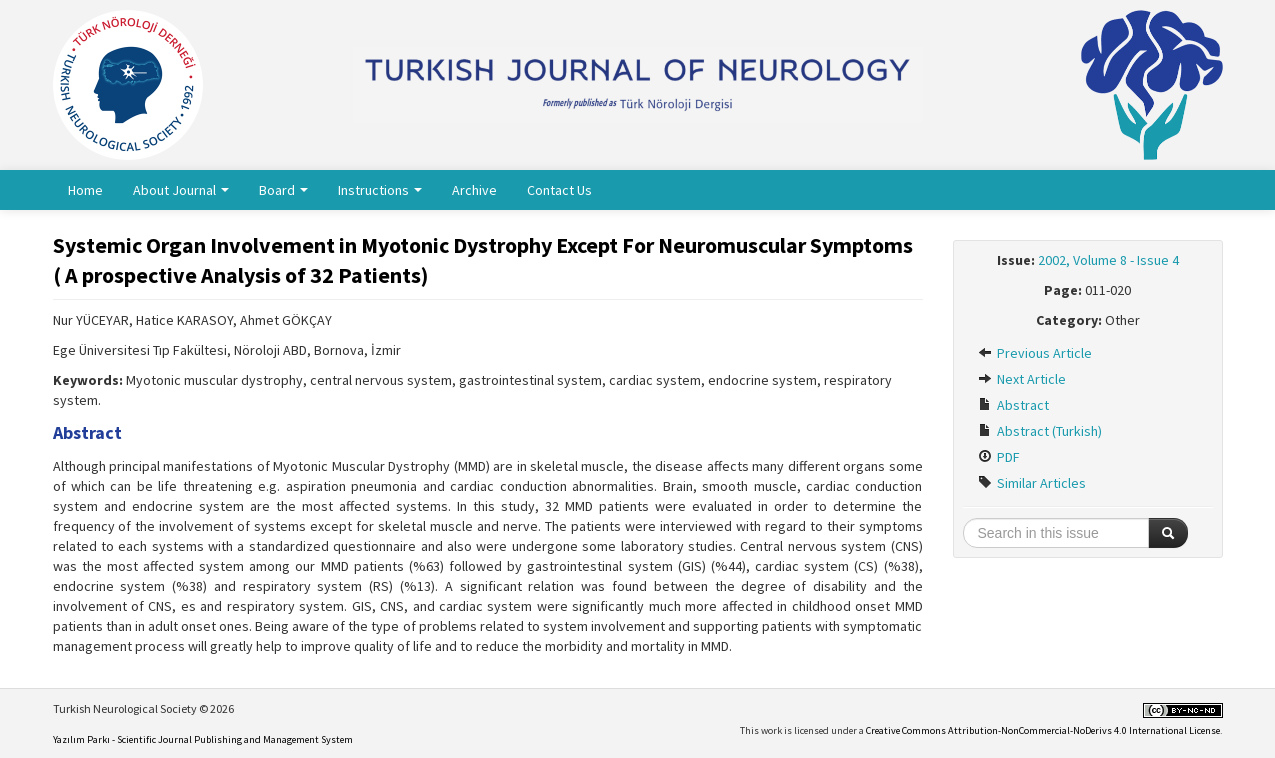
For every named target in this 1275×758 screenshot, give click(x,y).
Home (85, 190)
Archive (474, 190)
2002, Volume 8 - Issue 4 (1108, 260)
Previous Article (1035, 353)
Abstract (1013, 405)
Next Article (1022, 379)
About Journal (181, 190)
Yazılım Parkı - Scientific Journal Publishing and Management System (203, 739)
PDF (999, 457)
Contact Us (559, 190)
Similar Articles (1032, 483)
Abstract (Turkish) (1040, 431)
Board (283, 190)
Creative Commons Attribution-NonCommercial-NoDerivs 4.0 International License (1043, 730)
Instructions (380, 190)
